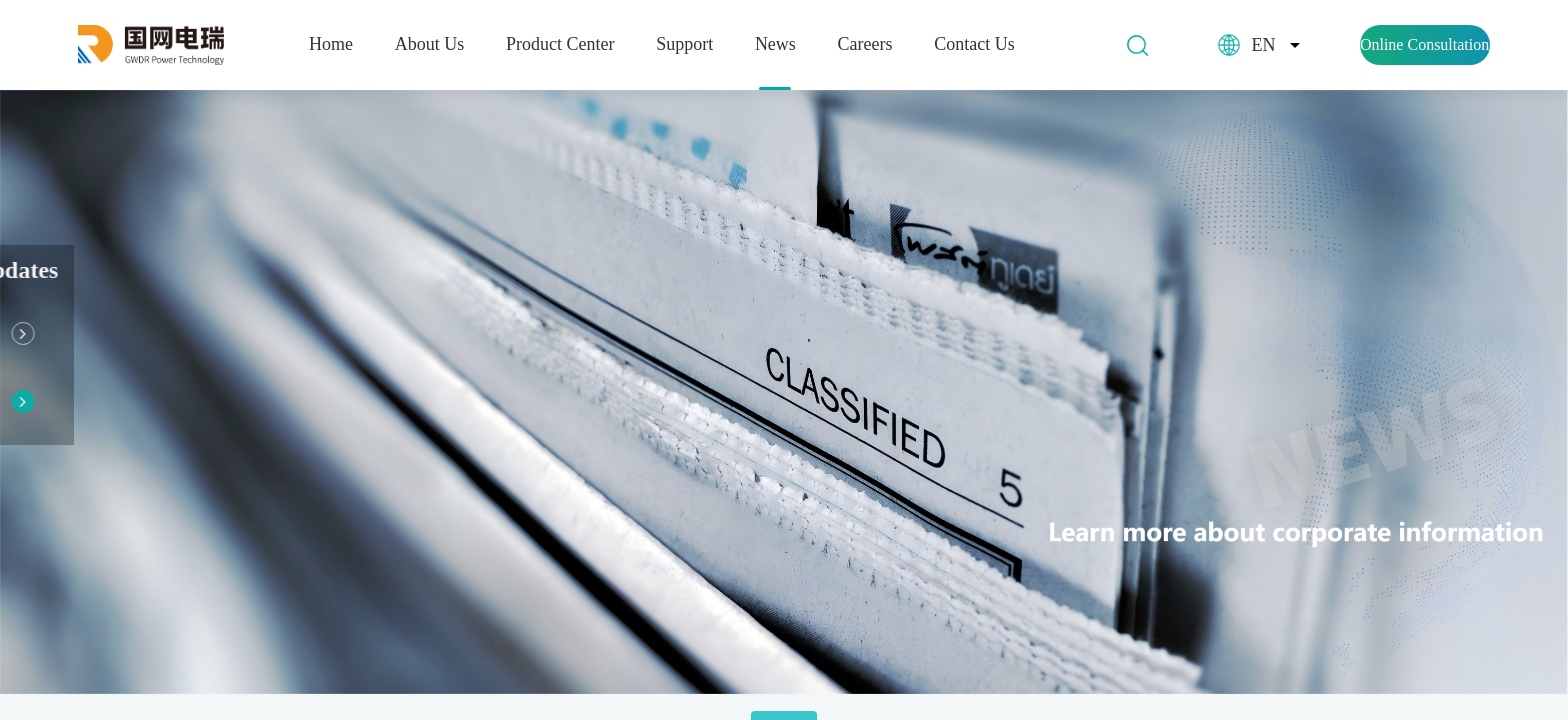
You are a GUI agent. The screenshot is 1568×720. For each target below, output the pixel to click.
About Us (430, 44)
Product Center (560, 44)
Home (331, 44)
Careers (865, 44)
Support (684, 44)
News (775, 44)
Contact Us (974, 44)
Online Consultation (1424, 44)
